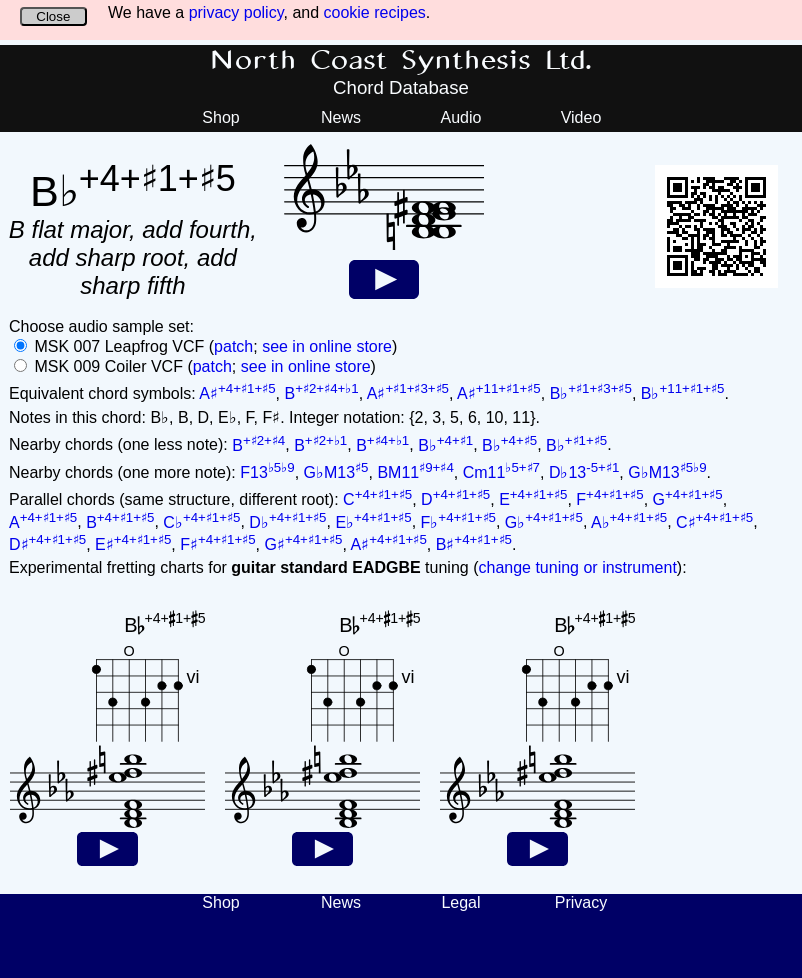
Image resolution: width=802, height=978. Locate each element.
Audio (461, 117)
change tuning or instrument (577, 567)
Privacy (581, 902)
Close (53, 16)
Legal (460, 902)
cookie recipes (375, 12)
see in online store (327, 346)
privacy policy (236, 12)
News (341, 117)
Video (581, 117)
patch (233, 346)
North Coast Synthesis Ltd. (401, 61)
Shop (220, 117)
